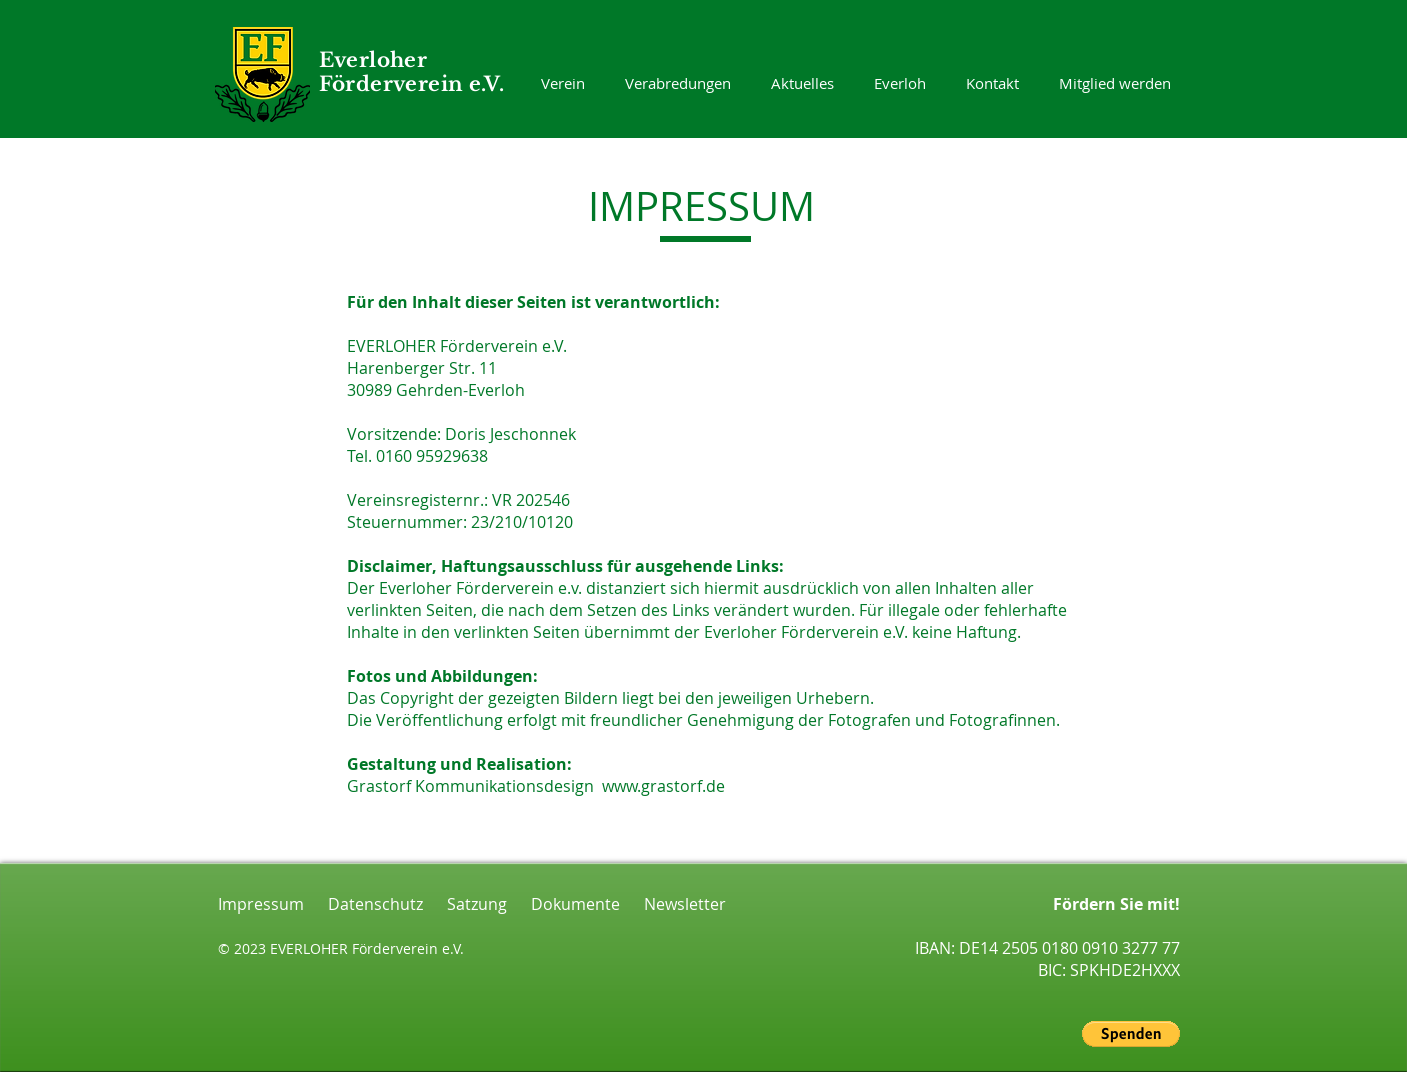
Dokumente (563, 904)
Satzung (465, 904)
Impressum (261, 904)
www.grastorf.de (663, 786)
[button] (1131, 1034)
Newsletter (673, 904)
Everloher (373, 60)
